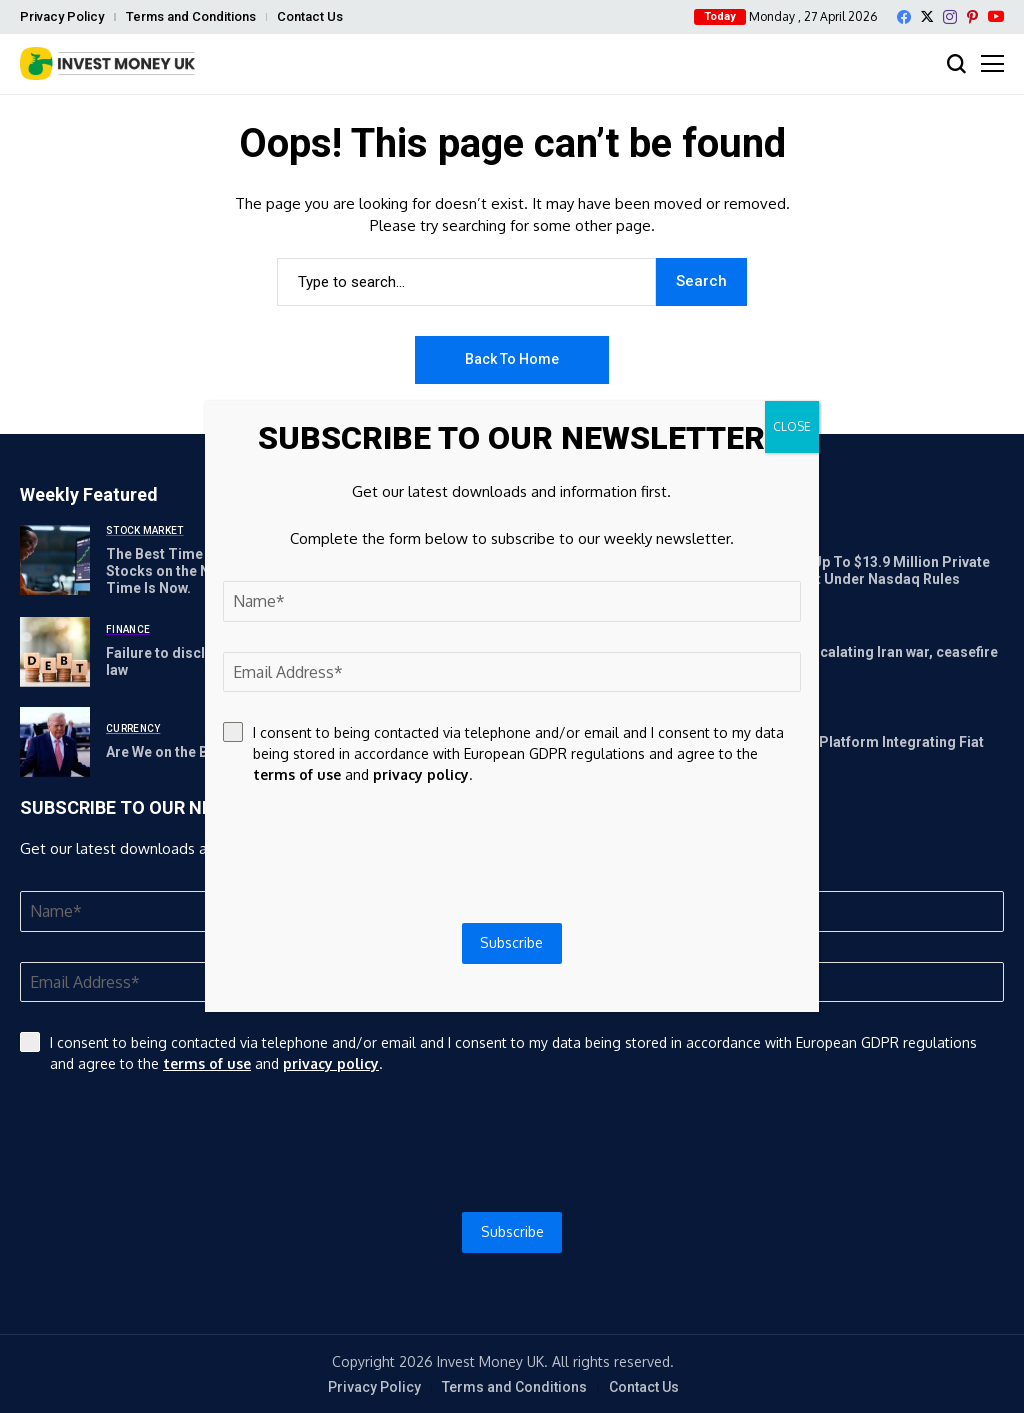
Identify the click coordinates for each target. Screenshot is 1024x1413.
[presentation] (512, 1143)
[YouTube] (996, 16)
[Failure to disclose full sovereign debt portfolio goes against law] (55, 652)
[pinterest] (972, 17)
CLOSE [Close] (792, 426)
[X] (927, 16)
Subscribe (512, 1231)
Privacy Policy (62, 16)
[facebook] (904, 17)
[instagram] (950, 17)
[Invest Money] (107, 63)
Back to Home (512, 359)
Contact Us (310, 16)
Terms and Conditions (191, 16)
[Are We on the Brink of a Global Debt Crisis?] (55, 742)
